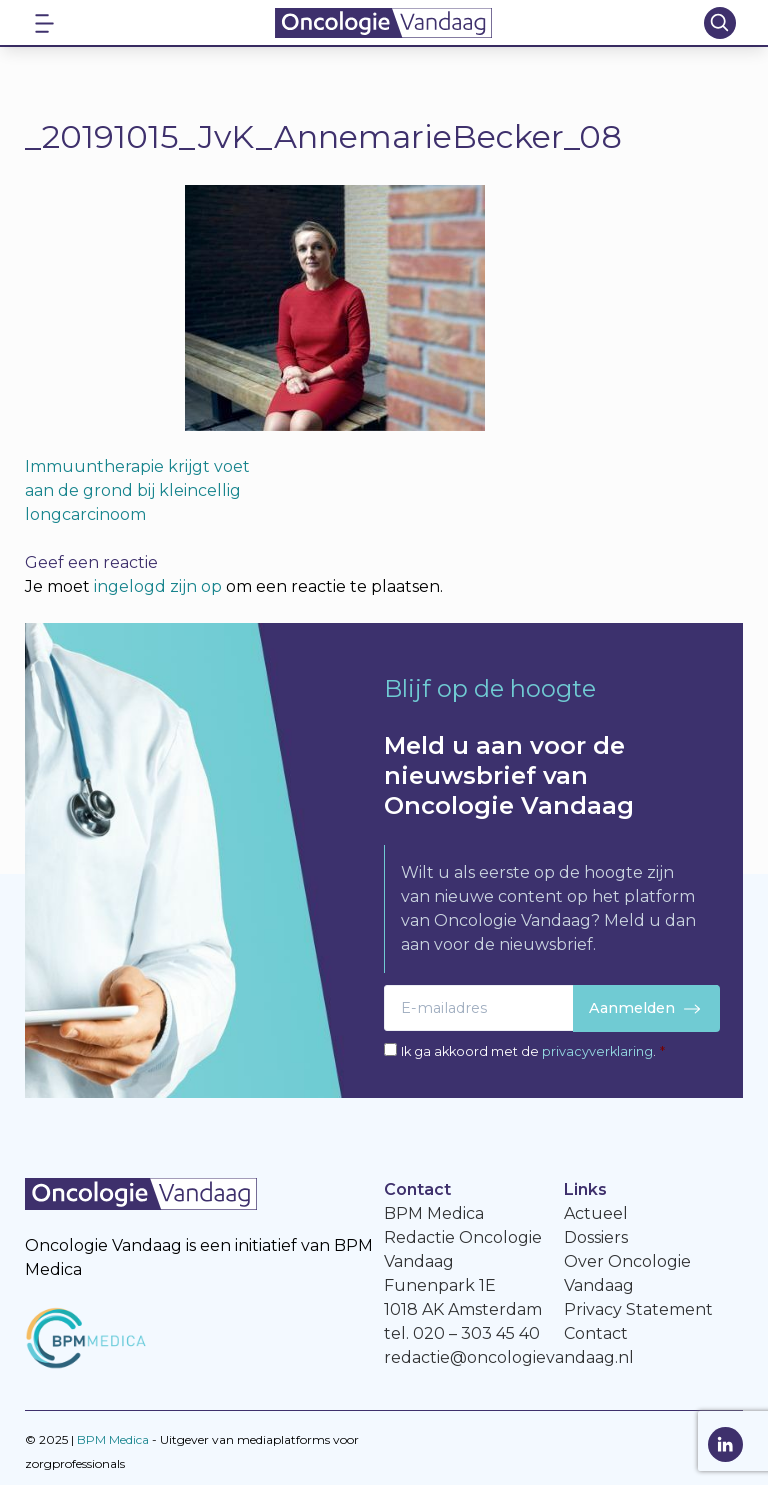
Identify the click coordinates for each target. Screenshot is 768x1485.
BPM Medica (113, 1439)
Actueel (596, 1213)
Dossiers (596, 1237)
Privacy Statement (638, 1309)
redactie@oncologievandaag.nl (509, 1357)
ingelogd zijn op (158, 586)
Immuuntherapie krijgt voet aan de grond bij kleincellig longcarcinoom (137, 490)
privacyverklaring (597, 1051)
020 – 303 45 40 (476, 1333)
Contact (596, 1333)
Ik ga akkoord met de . (533, 1051)
